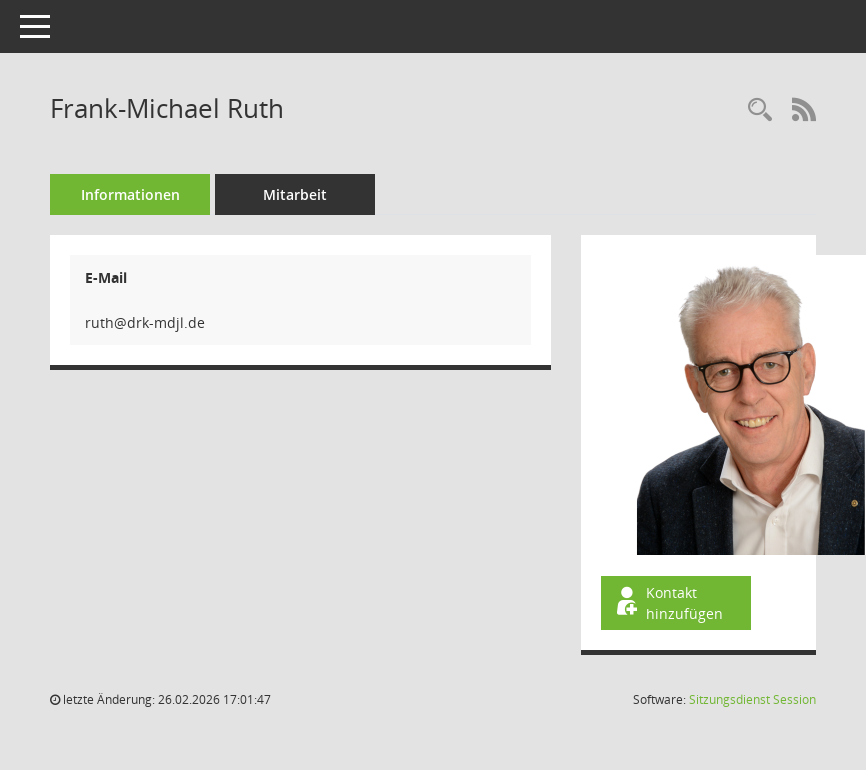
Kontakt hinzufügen (668, 603)
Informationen (130, 194)
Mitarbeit (295, 194)
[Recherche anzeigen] (760, 110)
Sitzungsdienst (752, 699)
